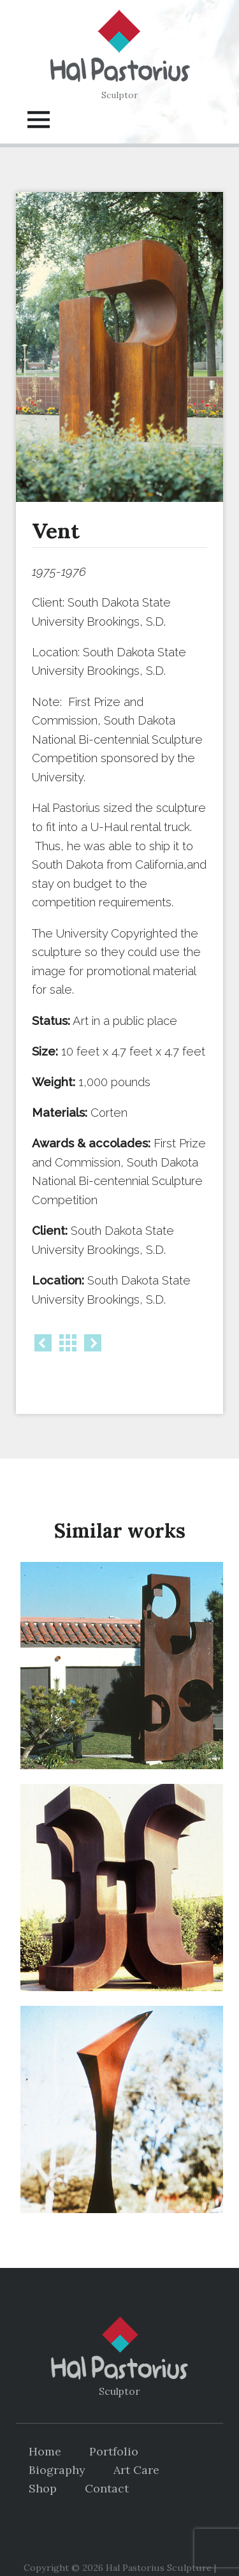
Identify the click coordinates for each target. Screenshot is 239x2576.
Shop (43, 2456)
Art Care (136, 2438)
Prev (43, 1342)
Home (45, 2419)
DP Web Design (118, 2547)
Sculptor (119, 95)
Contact (107, 2456)
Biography (57, 2438)
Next (92, 1342)
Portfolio (113, 2419)
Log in (173, 2547)
